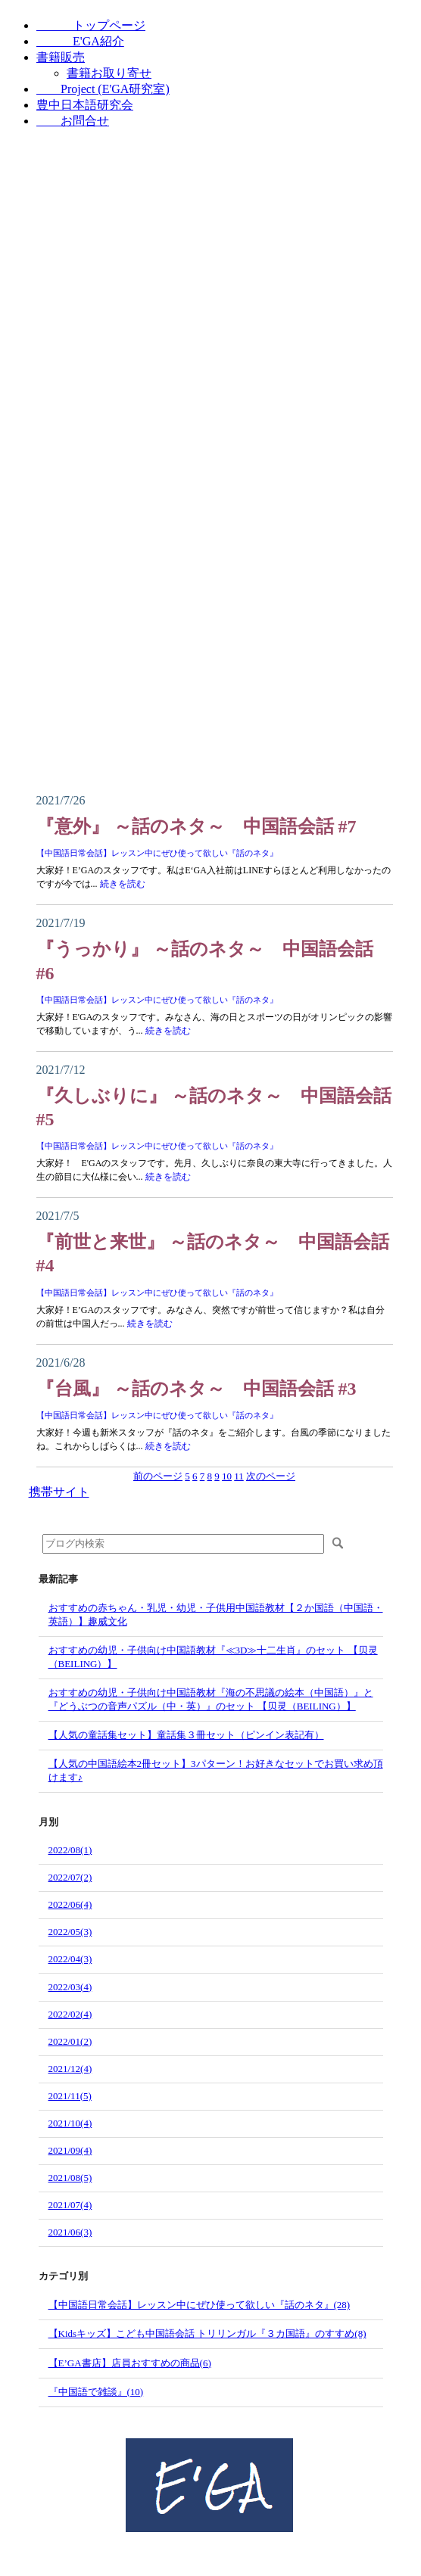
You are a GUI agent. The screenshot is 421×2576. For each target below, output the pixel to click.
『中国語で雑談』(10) (96, 2391)
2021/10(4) (70, 2123)
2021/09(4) (70, 2150)
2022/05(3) (70, 1931)
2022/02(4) (70, 2014)
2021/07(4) (70, 2204)
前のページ (157, 1476)
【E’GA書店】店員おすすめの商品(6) (129, 2363)
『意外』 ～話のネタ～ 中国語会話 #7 (196, 826)
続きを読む (122, 884)
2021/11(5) (70, 2096)
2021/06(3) (70, 2232)
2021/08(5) (70, 2177)
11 (239, 1476)
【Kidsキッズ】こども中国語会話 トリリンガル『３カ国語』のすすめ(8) (207, 2333)
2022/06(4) (70, 1904)
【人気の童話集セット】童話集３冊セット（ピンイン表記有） (186, 1735)
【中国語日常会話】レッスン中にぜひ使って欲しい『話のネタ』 (157, 852)
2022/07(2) (70, 1877)
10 (227, 1476)
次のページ (270, 1476)
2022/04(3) (70, 1959)
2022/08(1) (70, 1850)
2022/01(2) (70, 2041)
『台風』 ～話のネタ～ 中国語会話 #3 (196, 1388)
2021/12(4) (70, 2068)
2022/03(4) (70, 1987)
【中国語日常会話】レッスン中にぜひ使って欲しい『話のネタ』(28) (199, 2304)
